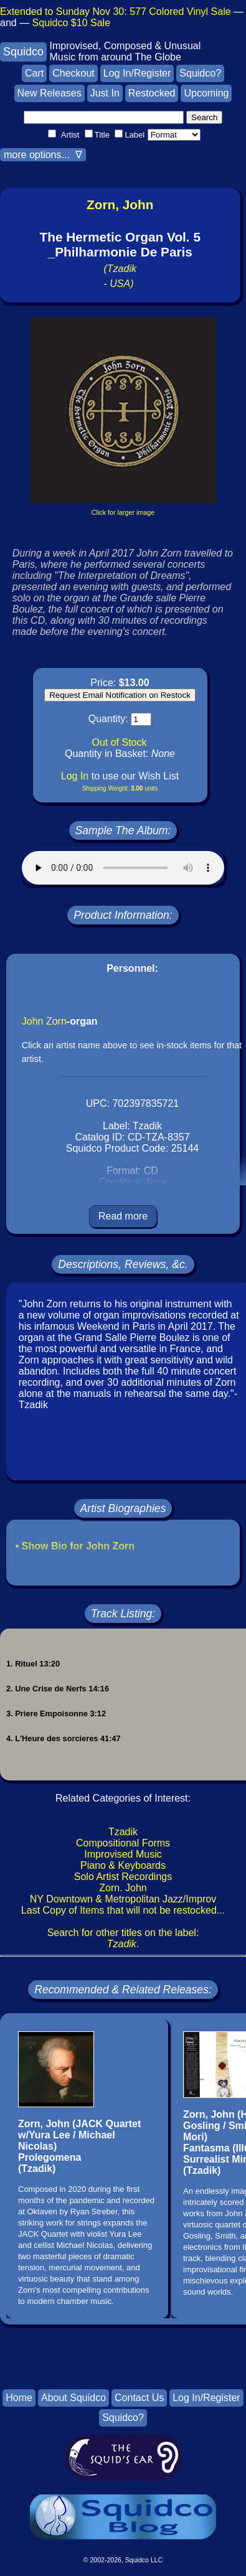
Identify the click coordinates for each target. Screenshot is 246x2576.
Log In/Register (137, 73)
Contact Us (139, 2397)
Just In (105, 93)
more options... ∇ (43, 154)
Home (19, 2397)
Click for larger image (123, 512)
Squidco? (200, 73)
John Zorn (44, 1021)
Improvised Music (122, 1854)
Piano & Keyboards (123, 1865)
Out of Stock (119, 742)
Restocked (152, 93)
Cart (34, 73)
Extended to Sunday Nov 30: (115, 11)
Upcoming (206, 93)
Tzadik (123, 1831)
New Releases (49, 93)
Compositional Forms (123, 1843)
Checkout (73, 73)
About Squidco (73, 2397)
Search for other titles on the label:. (123, 1938)
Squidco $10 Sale (71, 22)
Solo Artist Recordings (123, 1876)
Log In (74, 776)
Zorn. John (122, 1888)
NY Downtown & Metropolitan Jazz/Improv (123, 1899)
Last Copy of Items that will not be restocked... (123, 1910)
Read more (123, 1216)
